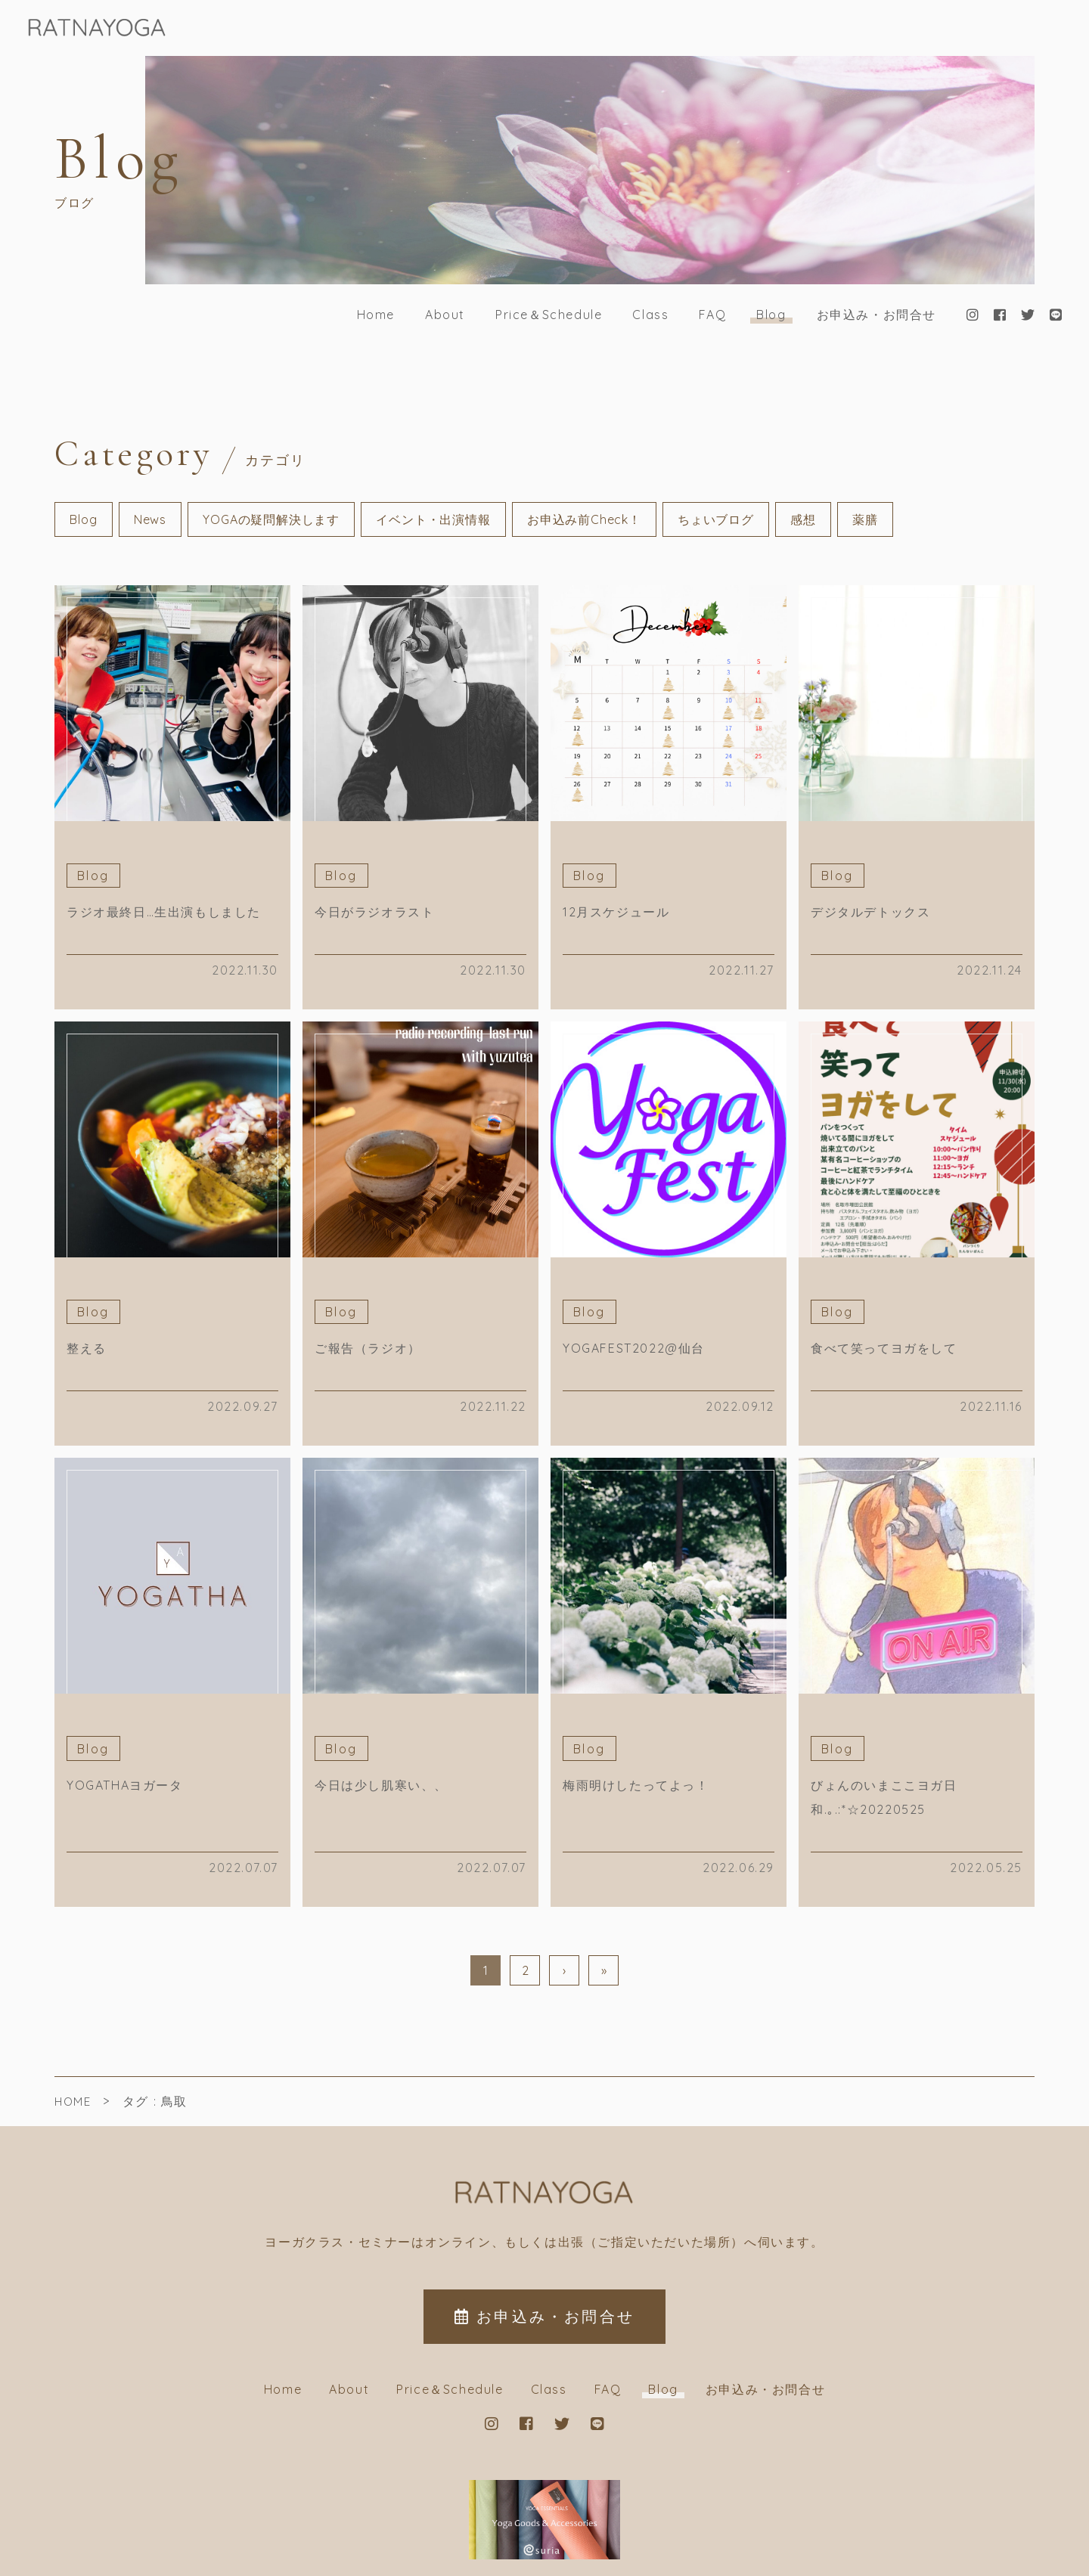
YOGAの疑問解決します (271, 519)
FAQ (712, 314)
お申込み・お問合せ (876, 314)
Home (376, 314)
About (445, 314)
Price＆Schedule (548, 314)
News (150, 519)
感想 (803, 519)
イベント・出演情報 (433, 519)
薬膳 (865, 519)
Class (650, 314)
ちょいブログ (716, 519)
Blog (771, 314)
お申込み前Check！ (584, 519)
